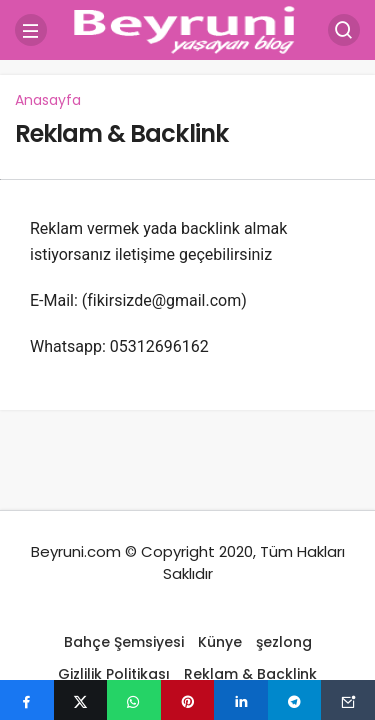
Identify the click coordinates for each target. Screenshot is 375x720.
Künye (220, 642)
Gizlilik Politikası (114, 674)
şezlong (284, 642)
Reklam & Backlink (121, 133)
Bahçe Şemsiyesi (124, 642)
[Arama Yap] (344, 30)
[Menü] (31, 30)
